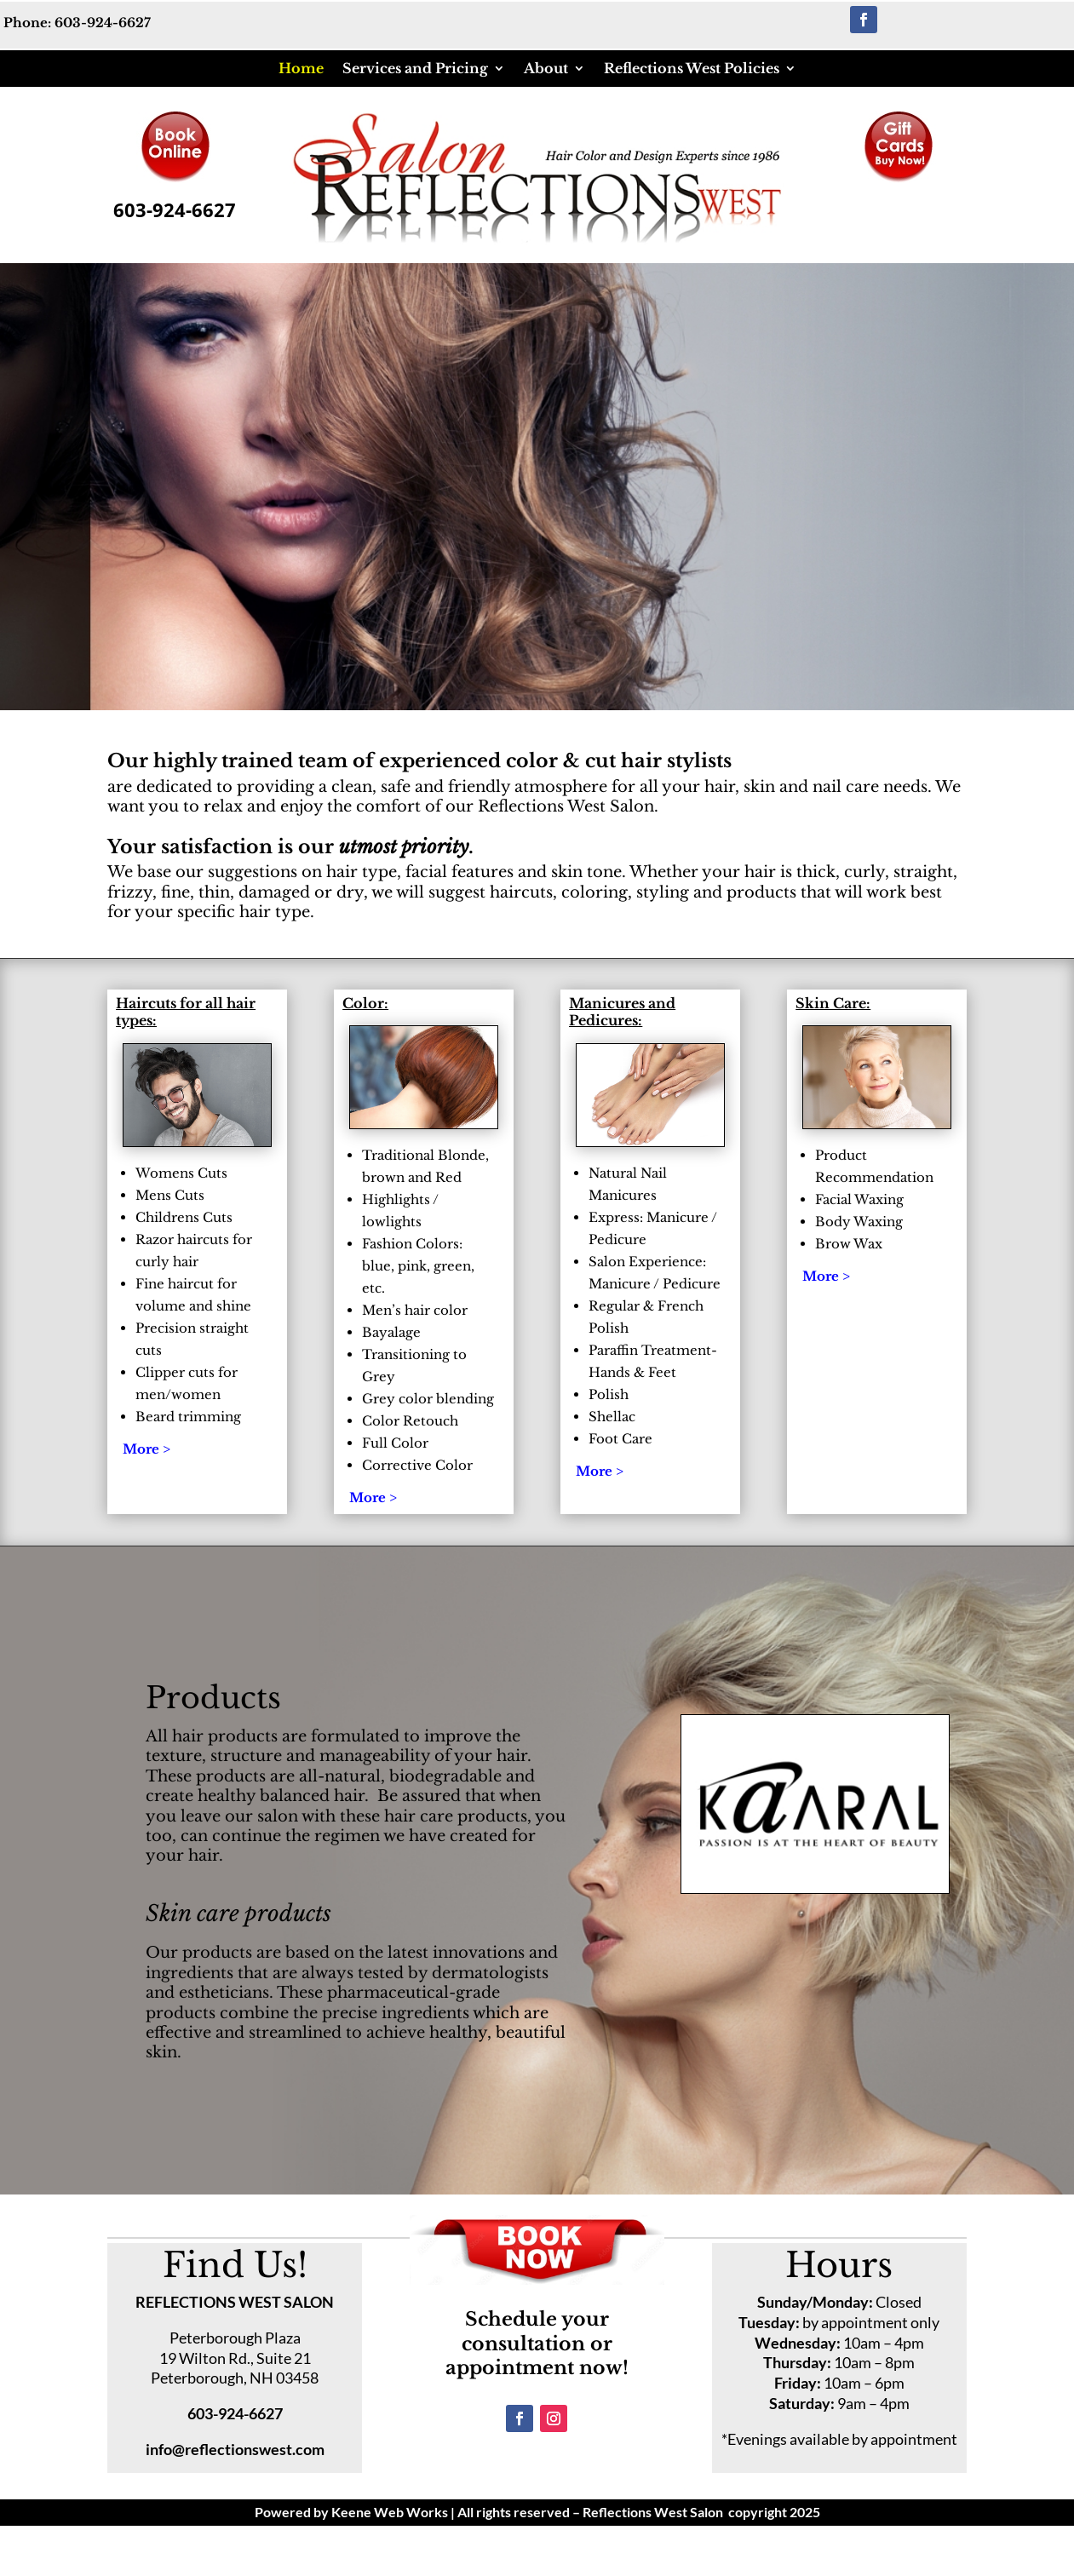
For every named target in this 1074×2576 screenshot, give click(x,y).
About (546, 68)
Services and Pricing (415, 68)
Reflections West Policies (691, 68)
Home (301, 68)
